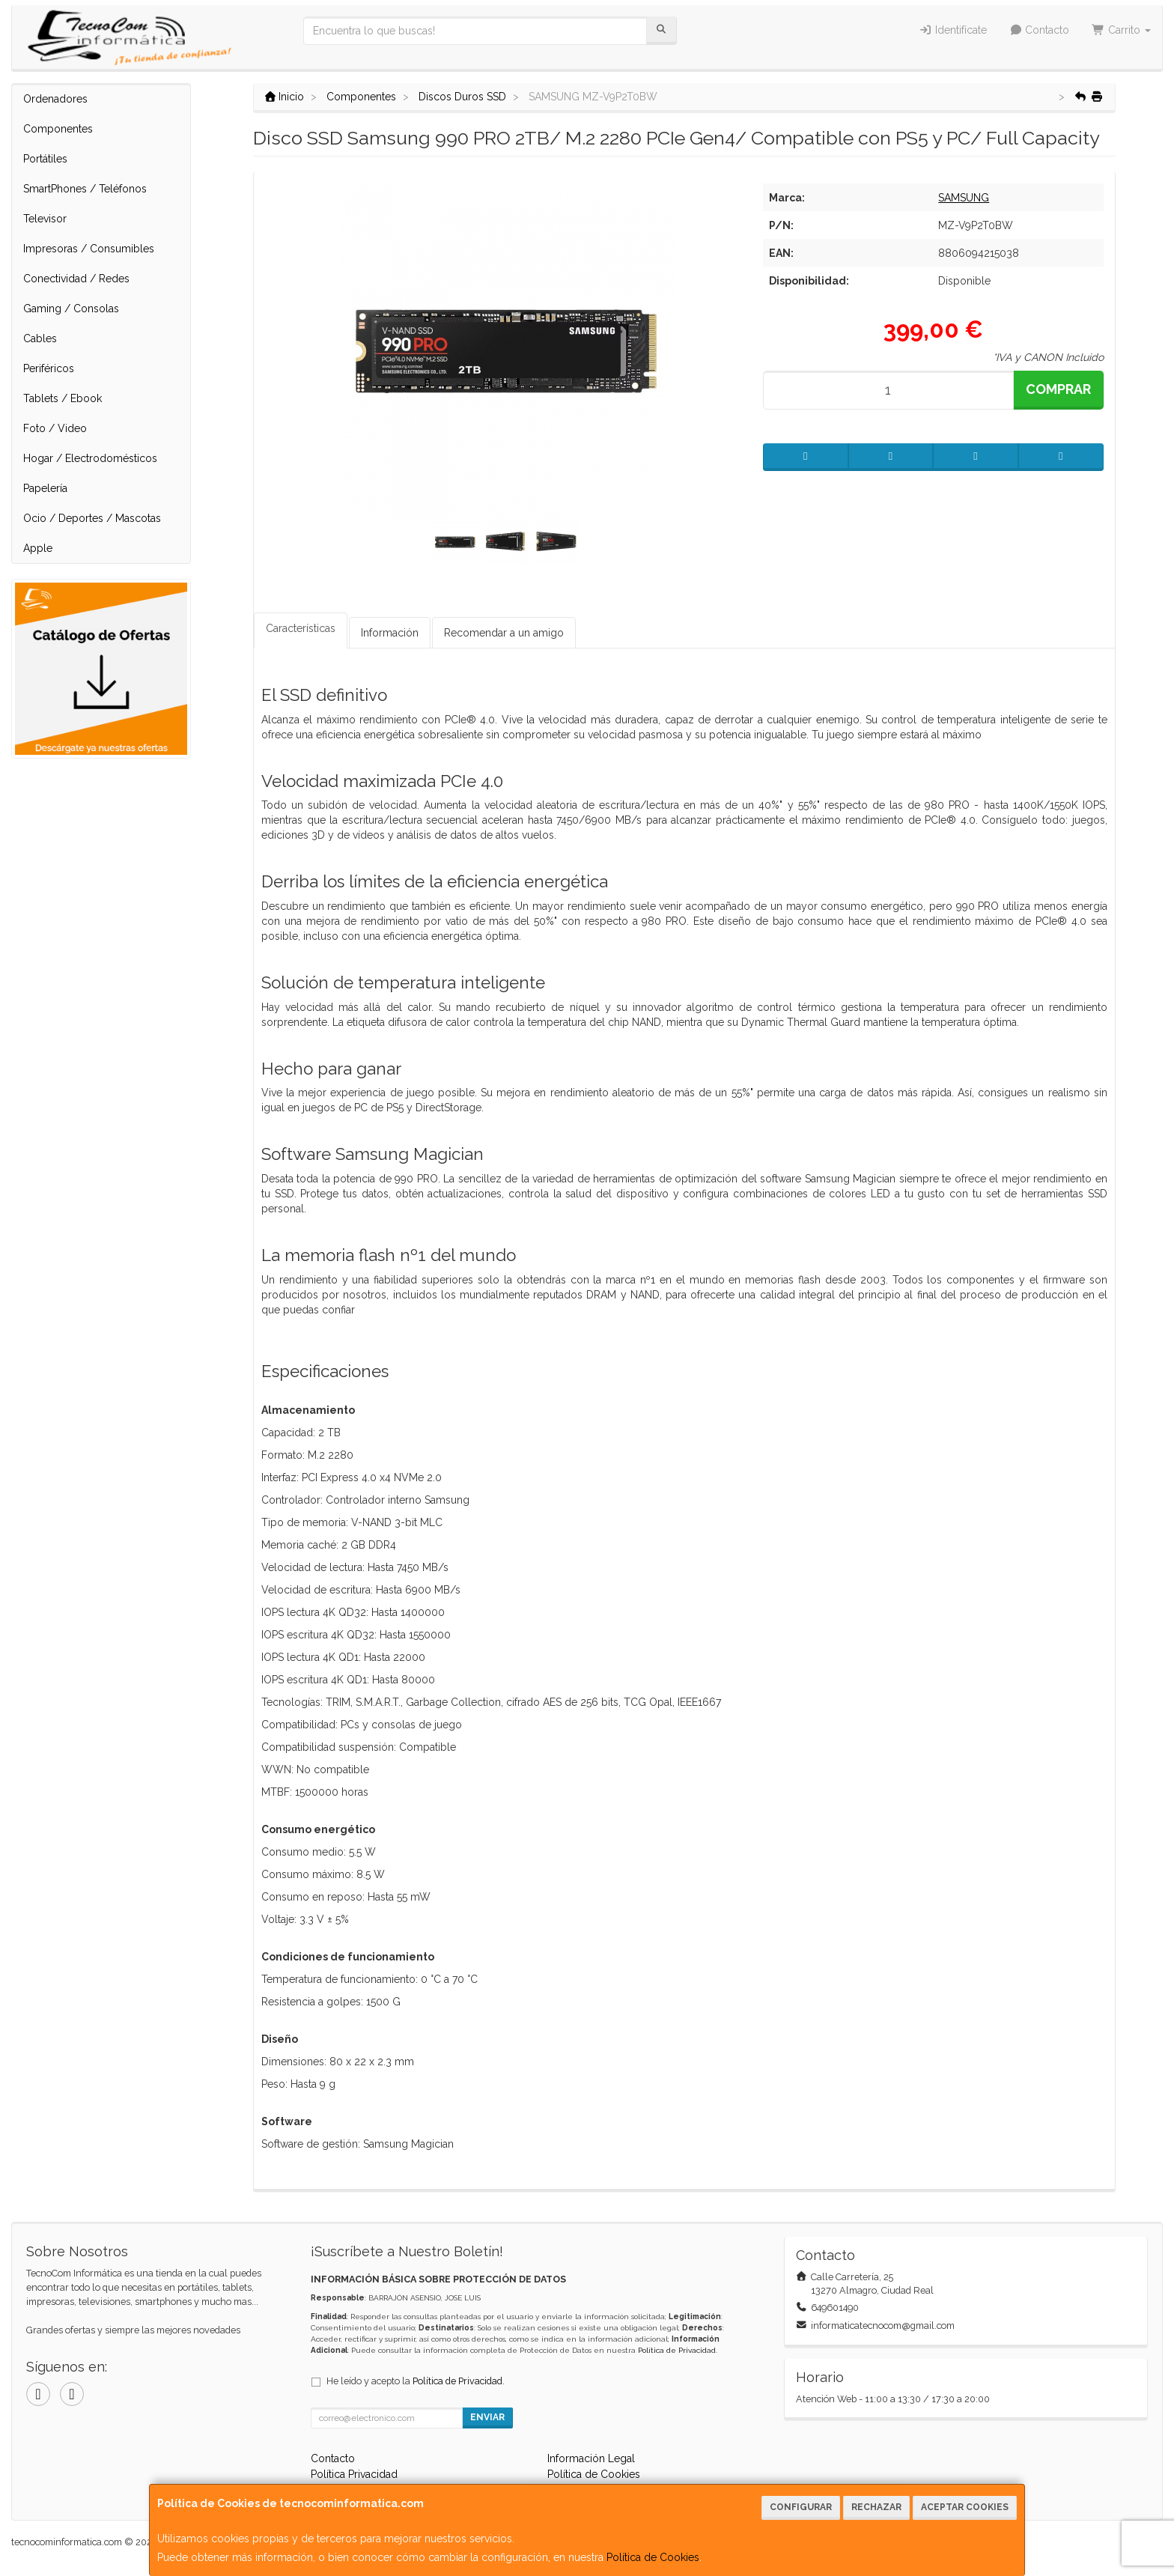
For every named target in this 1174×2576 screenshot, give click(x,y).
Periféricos (48, 368)
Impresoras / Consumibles (88, 249)
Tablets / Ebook (62, 398)
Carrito (1121, 30)
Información (390, 633)
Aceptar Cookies (965, 2507)
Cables (40, 338)
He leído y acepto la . (415, 2381)
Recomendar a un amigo (504, 633)
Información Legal (591, 2458)
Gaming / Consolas (71, 309)
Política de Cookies (652, 2557)
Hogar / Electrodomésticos (90, 458)
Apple (37, 548)
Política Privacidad (354, 2474)
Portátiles (45, 159)
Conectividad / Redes (76, 279)
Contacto (1039, 30)
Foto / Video (55, 428)
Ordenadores (55, 99)
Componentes (58, 129)
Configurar (801, 2507)
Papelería (45, 488)
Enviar (487, 2417)
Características (300, 628)
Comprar (1058, 389)
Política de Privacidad (677, 2350)
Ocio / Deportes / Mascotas (92, 518)
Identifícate (953, 30)
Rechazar (876, 2507)
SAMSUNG (963, 198)
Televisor (45, 219)
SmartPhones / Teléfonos (85, 189)
